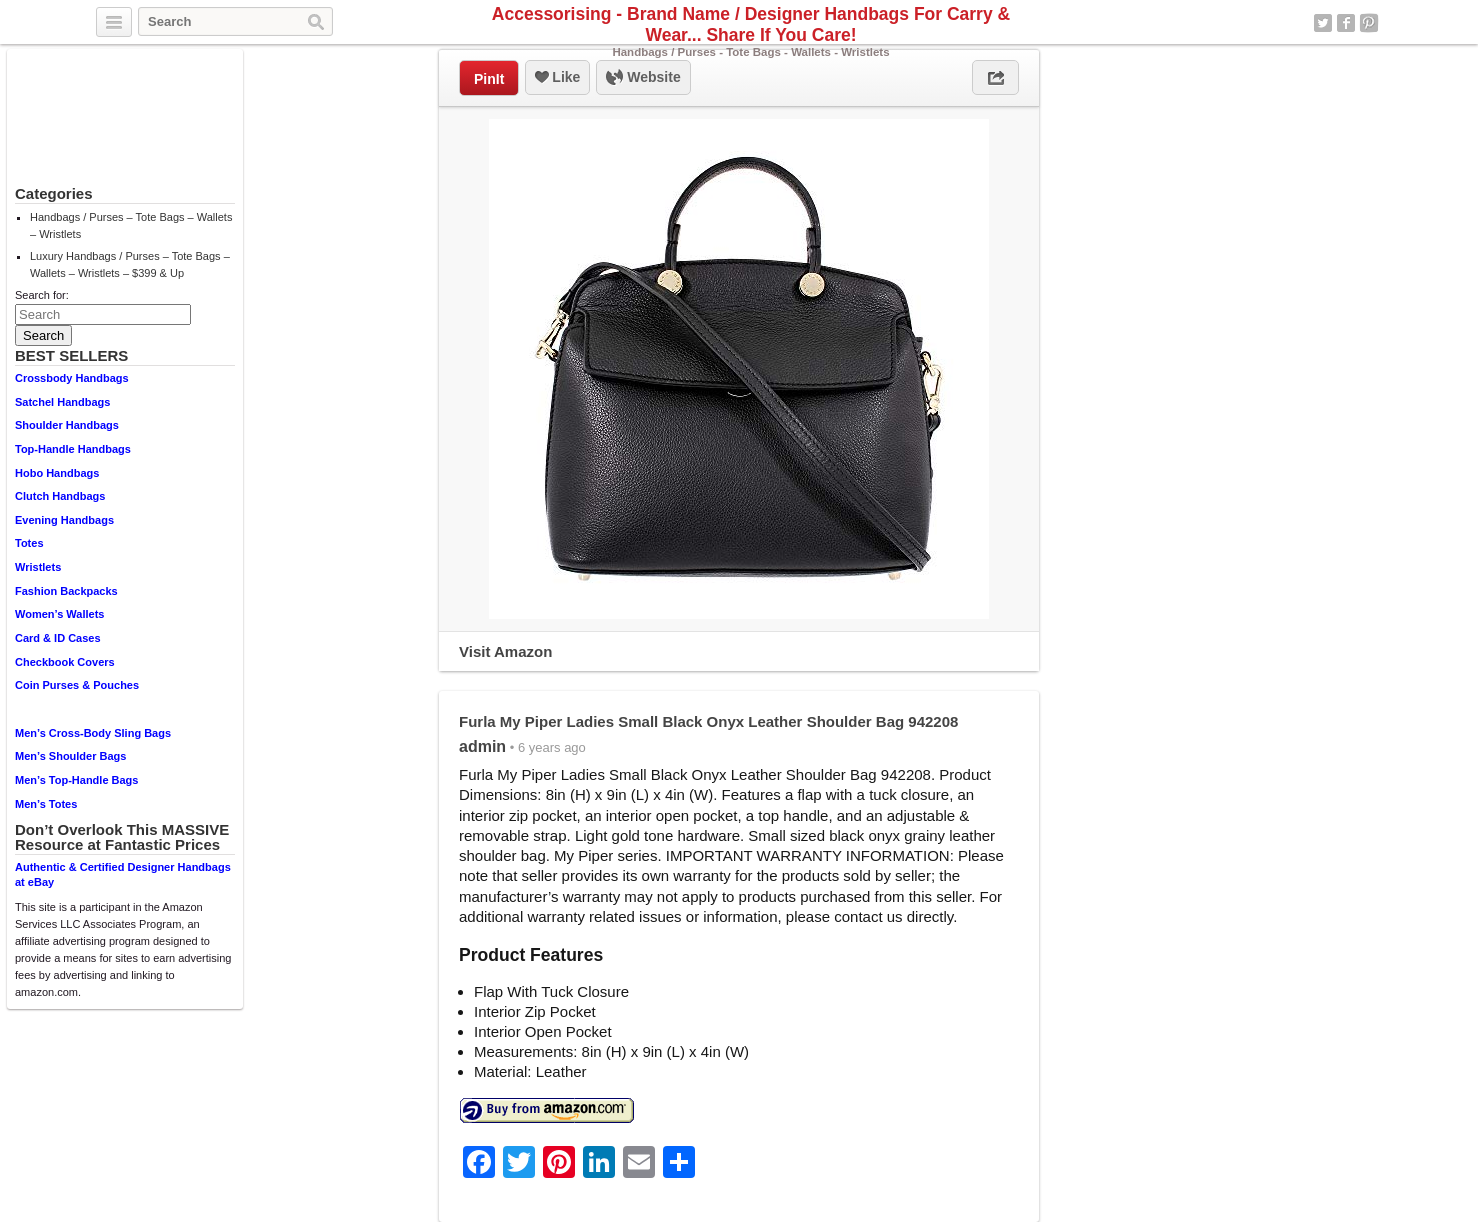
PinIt (489, 79)
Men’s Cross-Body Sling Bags (93, 733)
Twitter (1323, 23)
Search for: (42, 295)
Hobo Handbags (57, 473)
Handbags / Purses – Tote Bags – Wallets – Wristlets (131, 225)
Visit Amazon (505, 651)
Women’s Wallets (59, 614)
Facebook (1346, 23)
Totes (29, 543)
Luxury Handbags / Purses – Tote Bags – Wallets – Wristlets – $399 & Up (130, 264)
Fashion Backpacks (66, 591)
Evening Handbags (64, 520)
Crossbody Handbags (72, 378)
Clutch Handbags (60, 496)
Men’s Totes (46, 804)
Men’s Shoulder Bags (70, 756)
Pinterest (1369, 23)
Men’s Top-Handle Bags (76, 780)
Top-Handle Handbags (73, 449)
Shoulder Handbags (67, 425)
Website (643, 78)
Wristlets (38, 567)
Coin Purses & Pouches (77, 685)
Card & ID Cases (58, 638)
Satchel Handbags (62, 402)
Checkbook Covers (65, 662)
